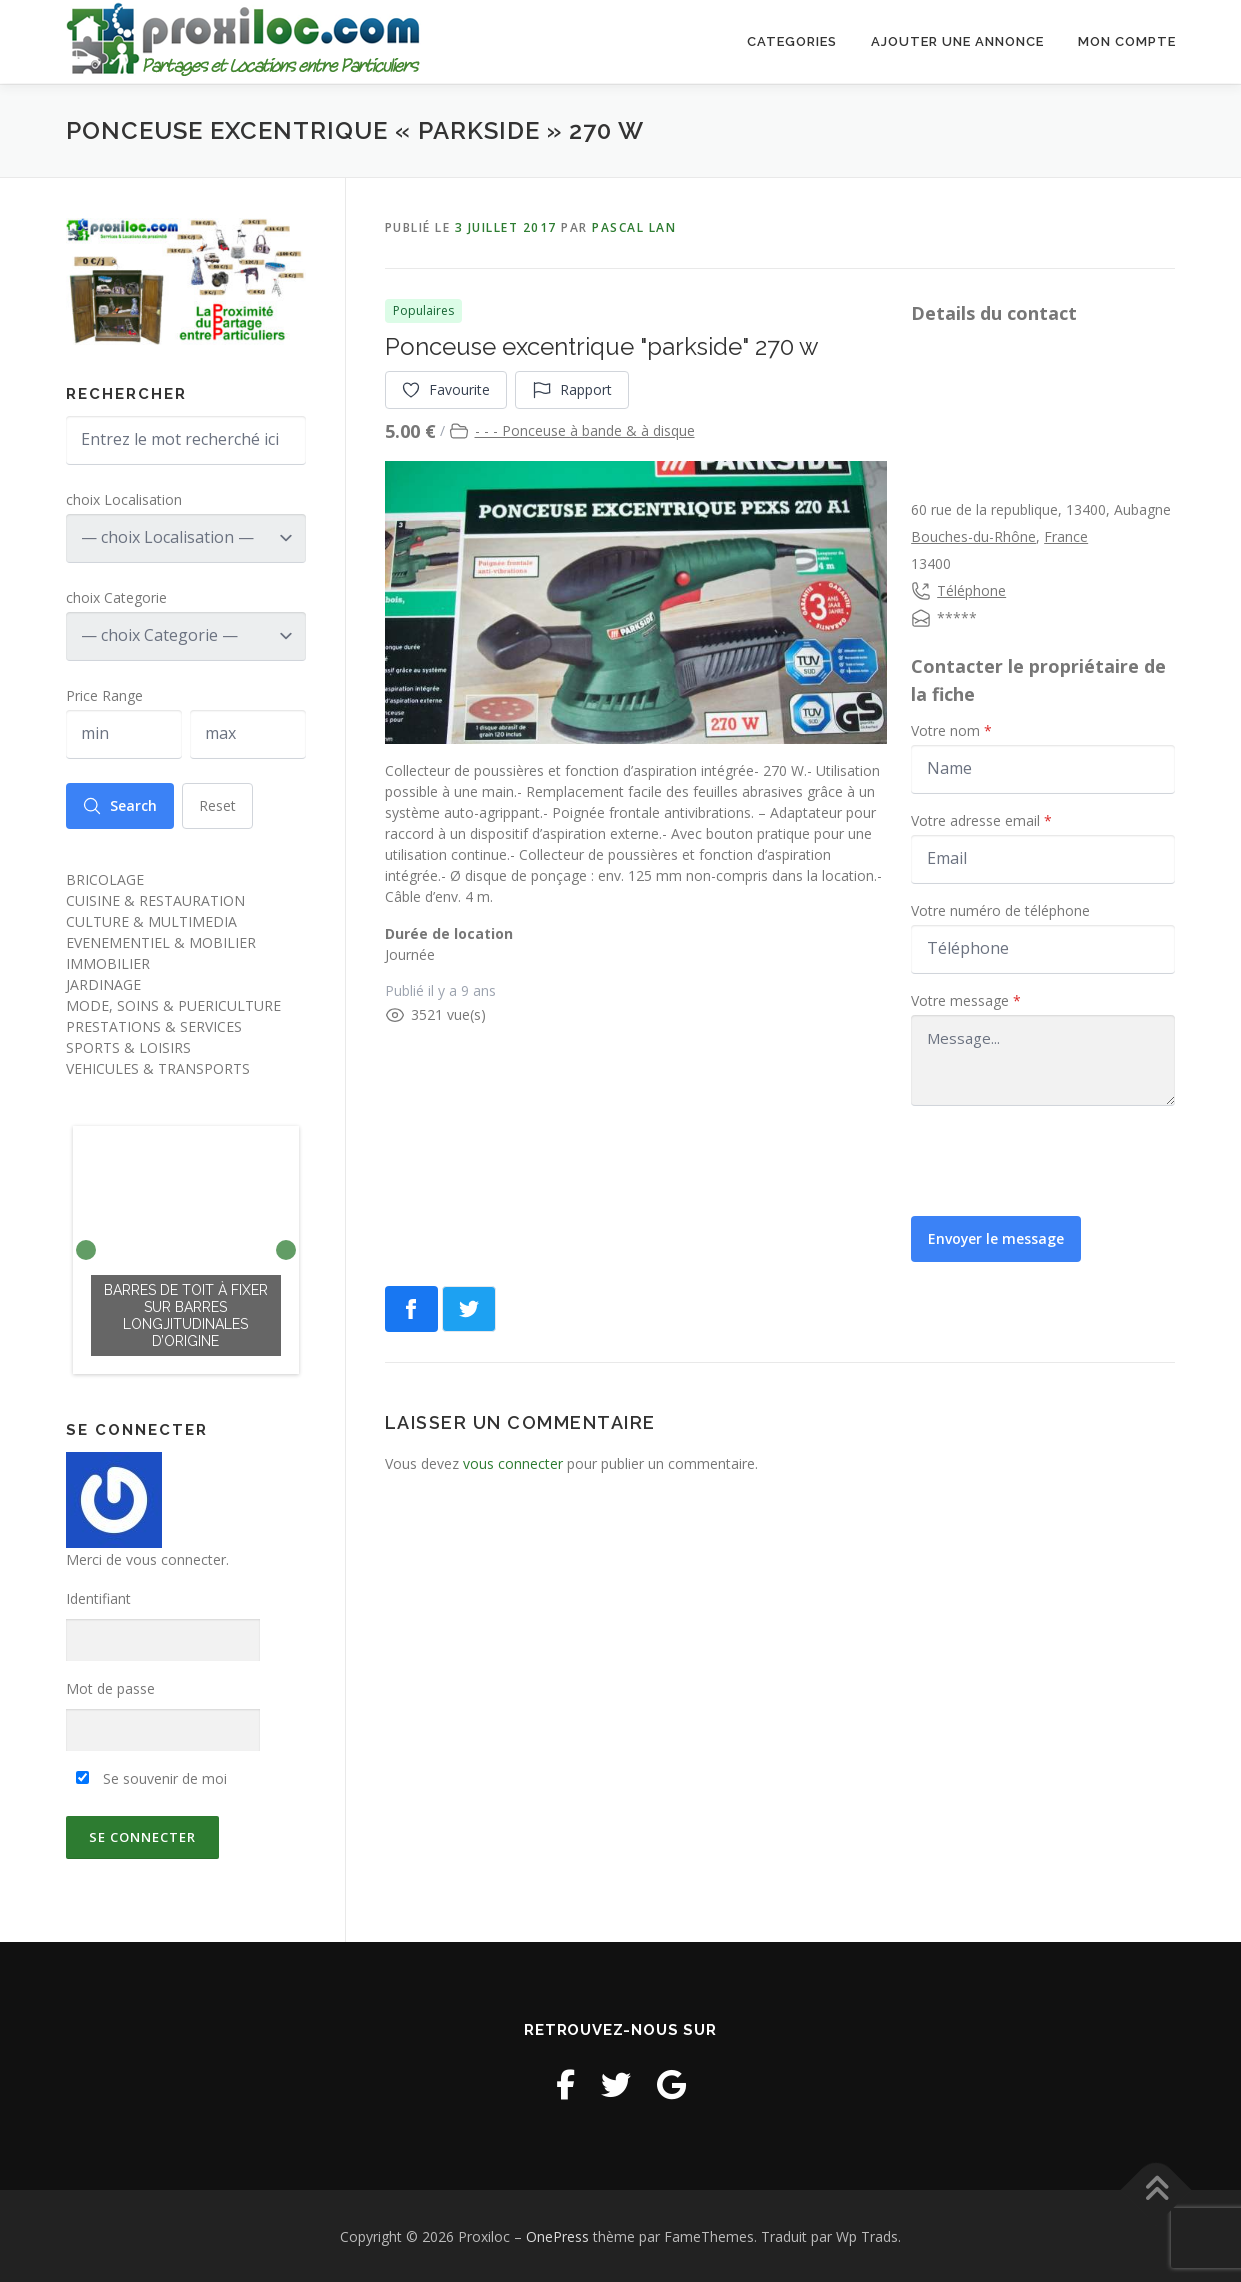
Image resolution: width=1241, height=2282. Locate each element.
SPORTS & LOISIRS (128, 1045)
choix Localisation (124, 497)
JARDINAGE (103, 982)
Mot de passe (110, 1687)
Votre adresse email (981, 819)
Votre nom (951, 729)
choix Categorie (116, 595)
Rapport (573, 389)
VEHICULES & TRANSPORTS (158, 1066)
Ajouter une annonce (957, 41)
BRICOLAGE (105, 877)
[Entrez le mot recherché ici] (186, 438)
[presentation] (1063, 1160)
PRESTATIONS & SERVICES (154, 1024)
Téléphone (971, 589)
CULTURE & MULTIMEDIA (151, 919)
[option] (186, 1248)
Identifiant (98, 1597)
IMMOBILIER (108, 961)
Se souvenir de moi (151, 1776)
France (1066, 535)
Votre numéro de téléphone (1000, 909)
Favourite (446, 389)
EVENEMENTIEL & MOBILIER (161, 940)
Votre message (966, 999)
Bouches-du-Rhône (973, 535)
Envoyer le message (996, 1237)
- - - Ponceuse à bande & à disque (585, 429)
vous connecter (513, 1462)
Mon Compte (1127, 41)
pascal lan (634, 225)
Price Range (104, 693)
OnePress (557, 2235)
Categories (792, 41)
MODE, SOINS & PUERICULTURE (173, 1003)
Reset (218, 803)
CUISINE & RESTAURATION (155, 898)
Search (120, 804)
